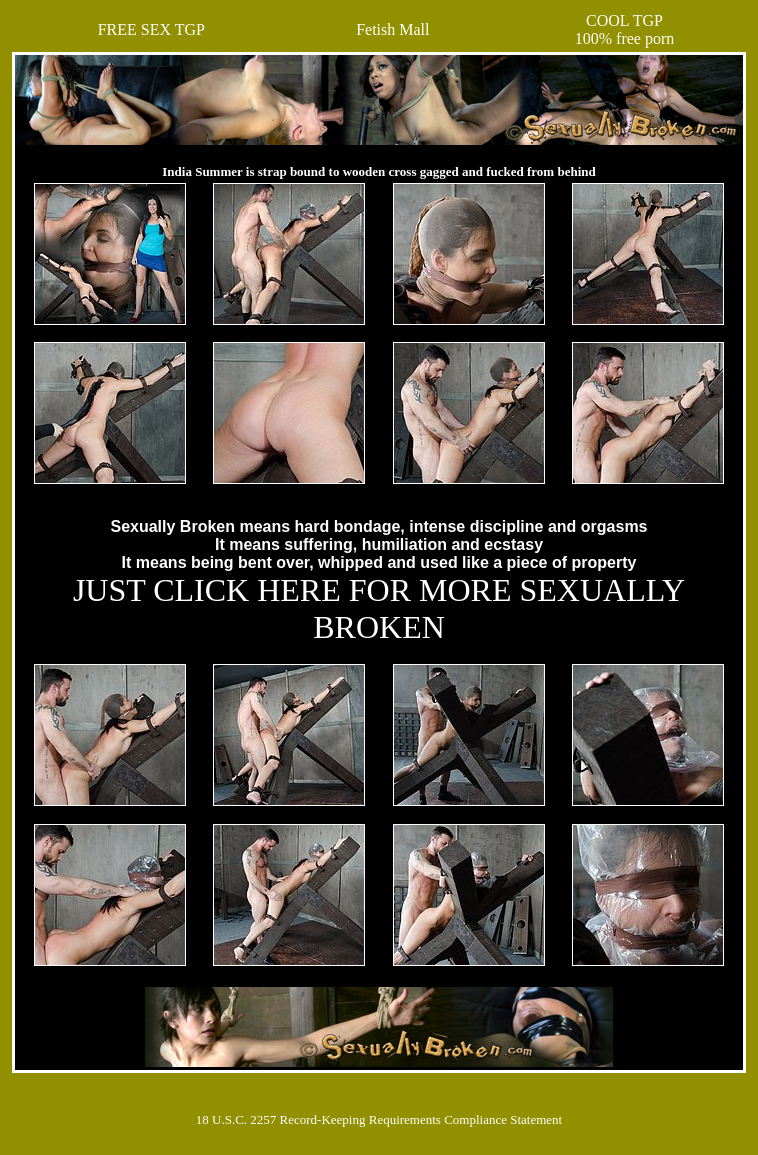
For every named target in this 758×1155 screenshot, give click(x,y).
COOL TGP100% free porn (625, 29)
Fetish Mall (392, 29)
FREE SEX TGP (151, 29)
